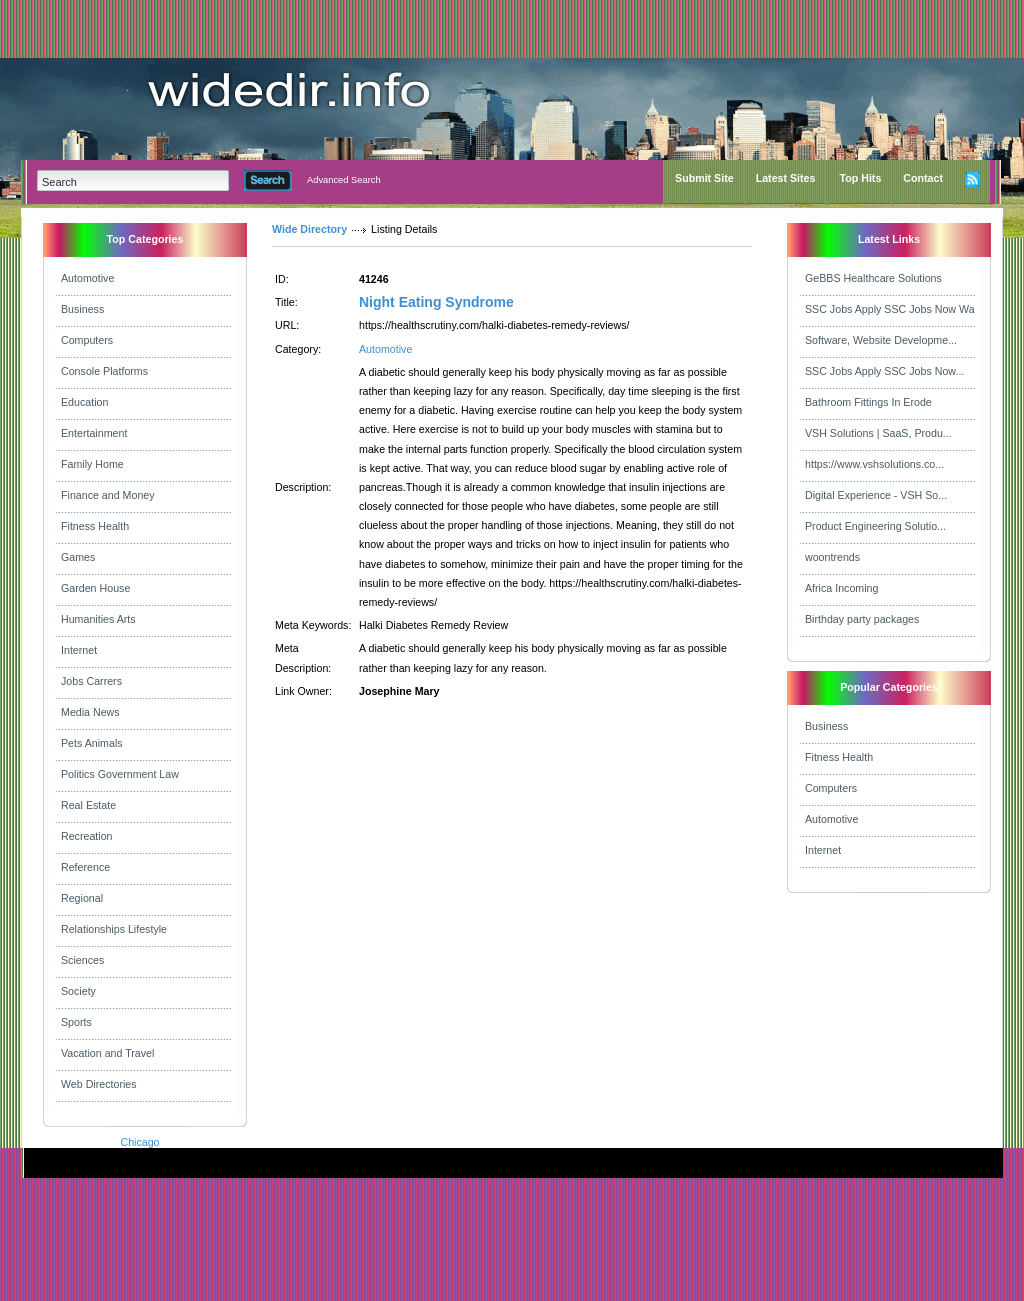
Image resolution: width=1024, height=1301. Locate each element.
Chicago (139, 1142)
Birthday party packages (862, 619)
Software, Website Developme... (881, 340)
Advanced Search (344, 180)
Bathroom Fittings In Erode (868, 402)
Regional (82, 898)
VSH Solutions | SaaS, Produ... (878, 433)
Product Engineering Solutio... (875, 526)
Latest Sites (786, 178)
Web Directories (99, 1084)
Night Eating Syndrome (436, 302)
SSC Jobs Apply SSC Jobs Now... (884, 371)
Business (82, 309)
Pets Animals (92, 743)
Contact (923, 178)
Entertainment (94, 433)
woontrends (832, 557)
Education (84, 402)
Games (78, 557)
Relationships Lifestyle (114, 929)
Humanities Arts (98, 619)
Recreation (87, 836)
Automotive (87, 278)
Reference (85, 867)
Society (78, 991)
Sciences (82, 960)
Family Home (92, 464)
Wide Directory (309, 229)
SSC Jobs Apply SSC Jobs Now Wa (890, 309)
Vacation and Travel (107, 1053)
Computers (87, 340)
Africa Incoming (841, 588)
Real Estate (88, 805)
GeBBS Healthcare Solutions (873, 278)
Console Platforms (104, 371)
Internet (79, 650)
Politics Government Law (120, 774)
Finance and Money (108, 495)
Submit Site (704, 178)
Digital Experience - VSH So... (876, 495)
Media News (90, 712)
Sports (76, 1022)
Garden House (95, 588)
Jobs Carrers (91, 681)
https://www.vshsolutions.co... (874, 464)
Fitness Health (95, 526)
